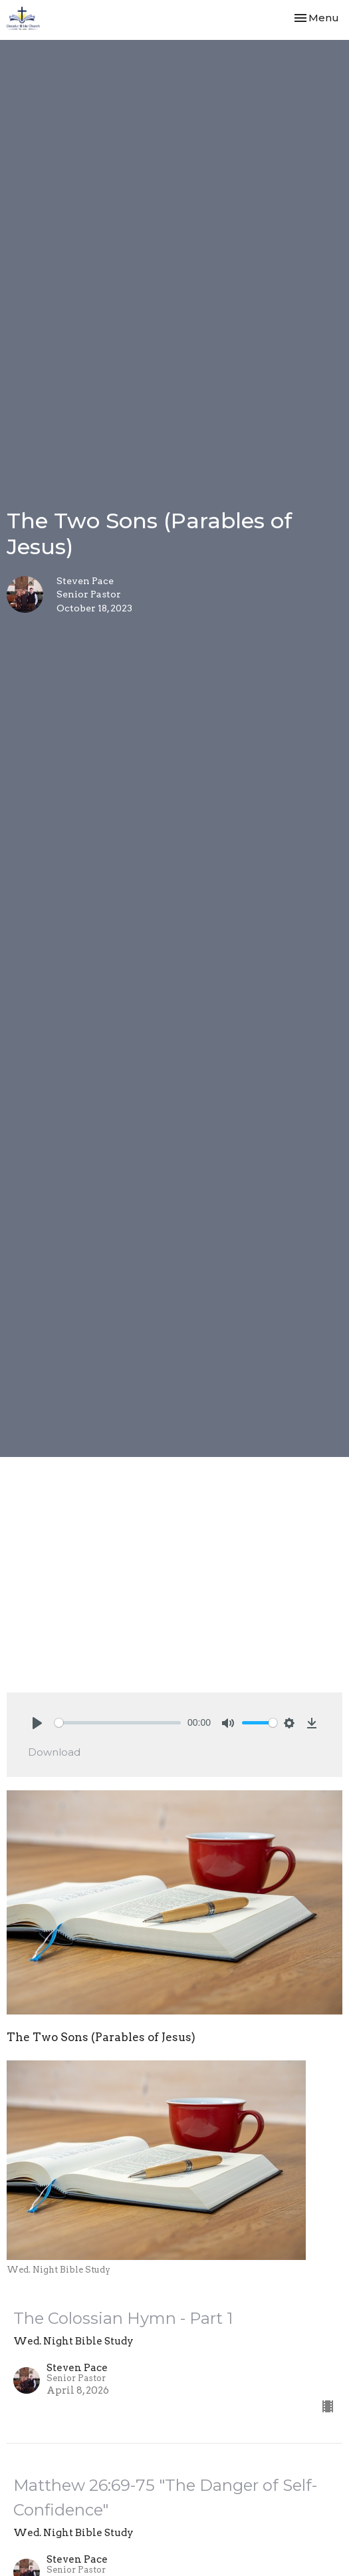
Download (54, 1752)
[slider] (118, 1722)
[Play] (37, 1723)
